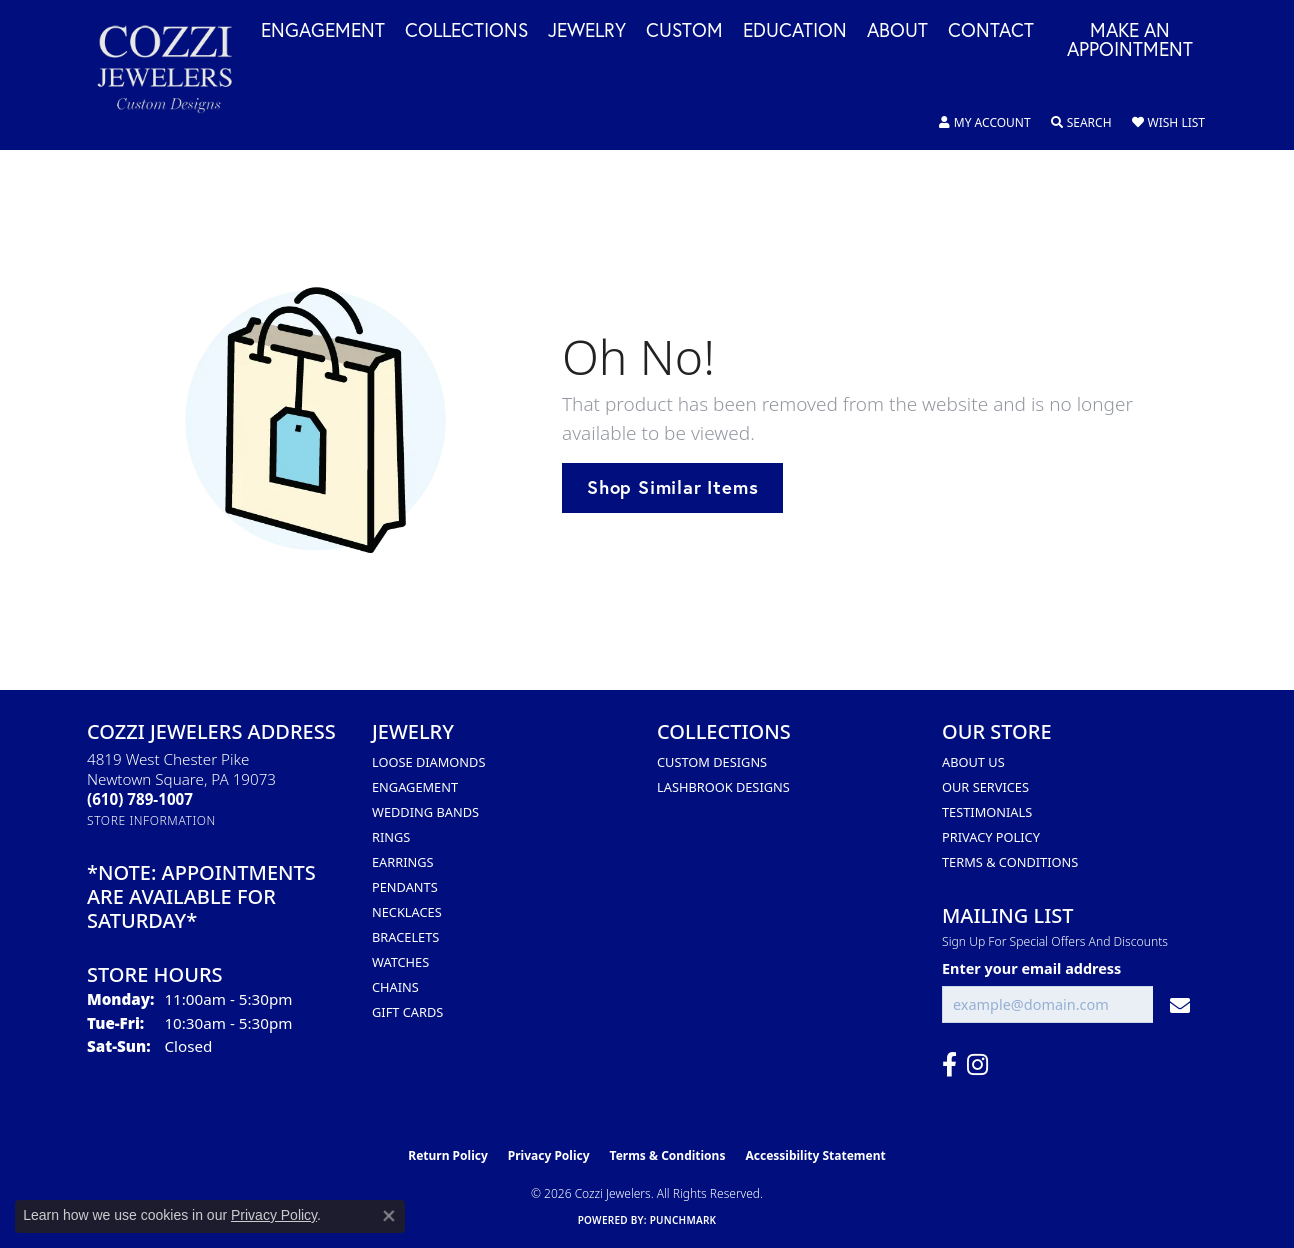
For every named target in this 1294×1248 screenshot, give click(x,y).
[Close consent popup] (389, 1216)
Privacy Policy (991, 837)
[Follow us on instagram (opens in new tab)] (977, 1065)
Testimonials (987, 812)
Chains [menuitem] (395, 987)
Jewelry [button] (587, 31)
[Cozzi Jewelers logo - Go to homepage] (175, 75)
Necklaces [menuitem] (407, 912)
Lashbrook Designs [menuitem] (723, 787)
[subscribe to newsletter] (1180, 1004)
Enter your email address (1031, 968)
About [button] (897, 31)
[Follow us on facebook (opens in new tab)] (949, 1065)
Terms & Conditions (1010, 862)
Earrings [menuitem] (403, 862)
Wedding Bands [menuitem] (425, 812)
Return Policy (448, 1155)
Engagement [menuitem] (415, 787)
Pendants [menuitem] (405, 887)
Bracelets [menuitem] (405, 937)
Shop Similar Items (672, 487)
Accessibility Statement (815, 1155)
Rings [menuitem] (391, 837)
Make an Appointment (1130, 40)
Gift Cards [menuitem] (407, 1012)
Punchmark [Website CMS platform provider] (683, 1220)
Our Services (985, 787)
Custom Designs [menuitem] (712, 762)
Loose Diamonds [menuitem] (428, 762)
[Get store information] (151, 820)
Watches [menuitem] (400, 962)
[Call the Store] (140, 799)
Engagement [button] (323, 31)
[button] (985, 123)
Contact (991, 31)
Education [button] (795, 31)
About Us (973, 762)
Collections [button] (466, 31)
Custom (684, 31)
